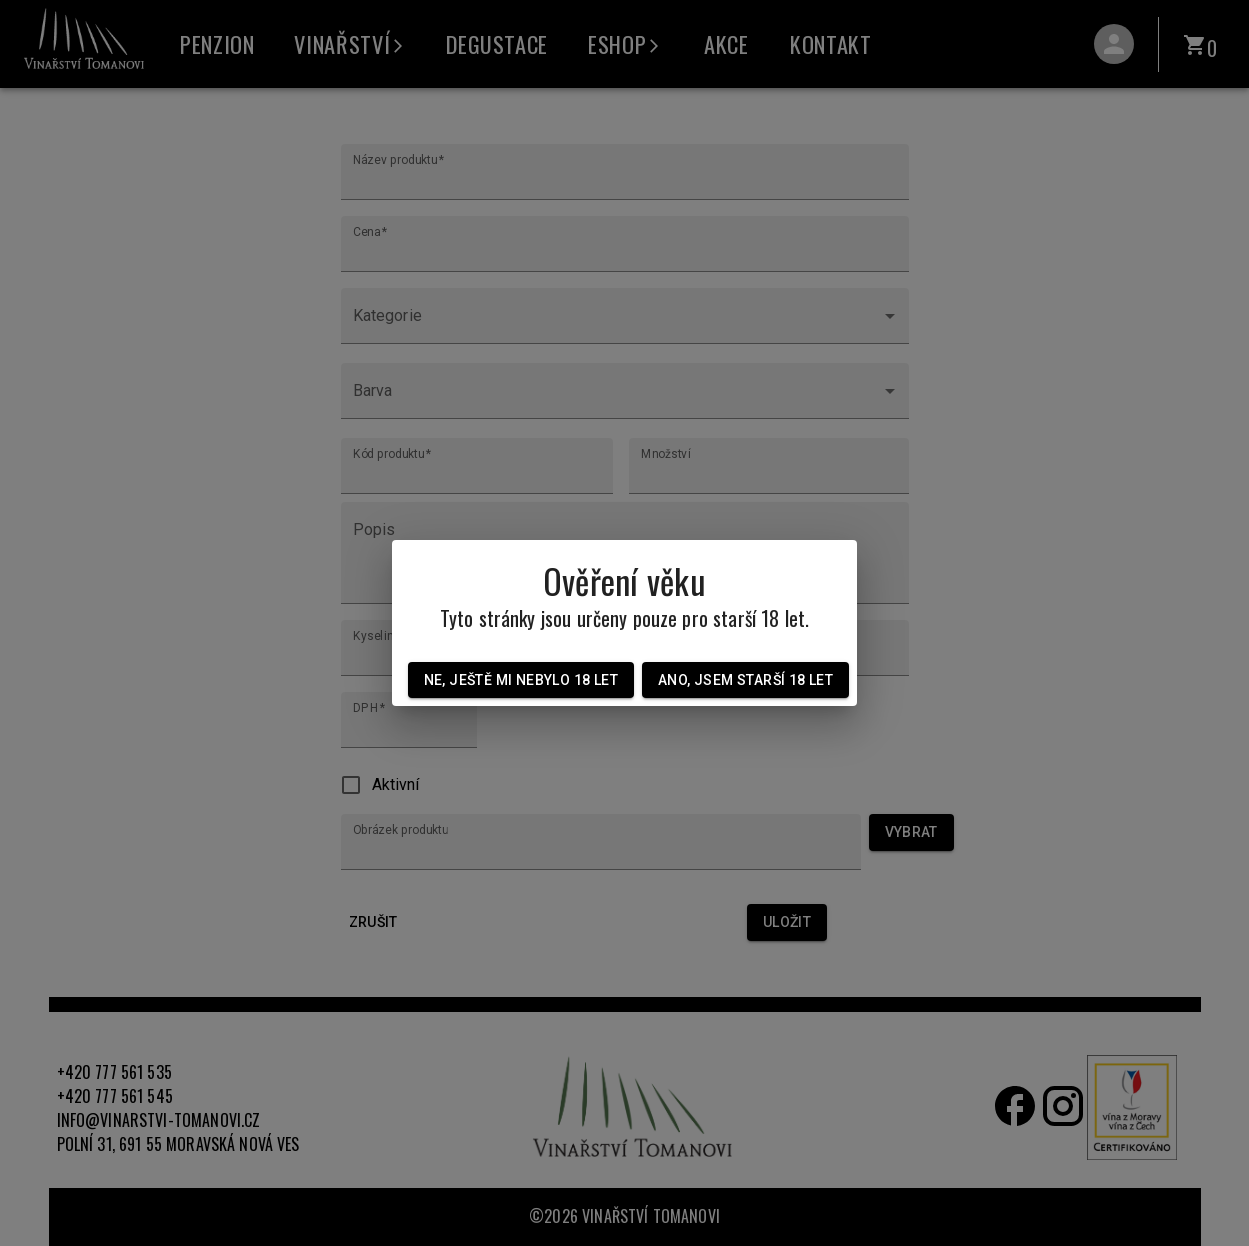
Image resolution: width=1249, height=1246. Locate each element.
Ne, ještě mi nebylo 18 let (521, 680)
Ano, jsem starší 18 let (745, 680)
